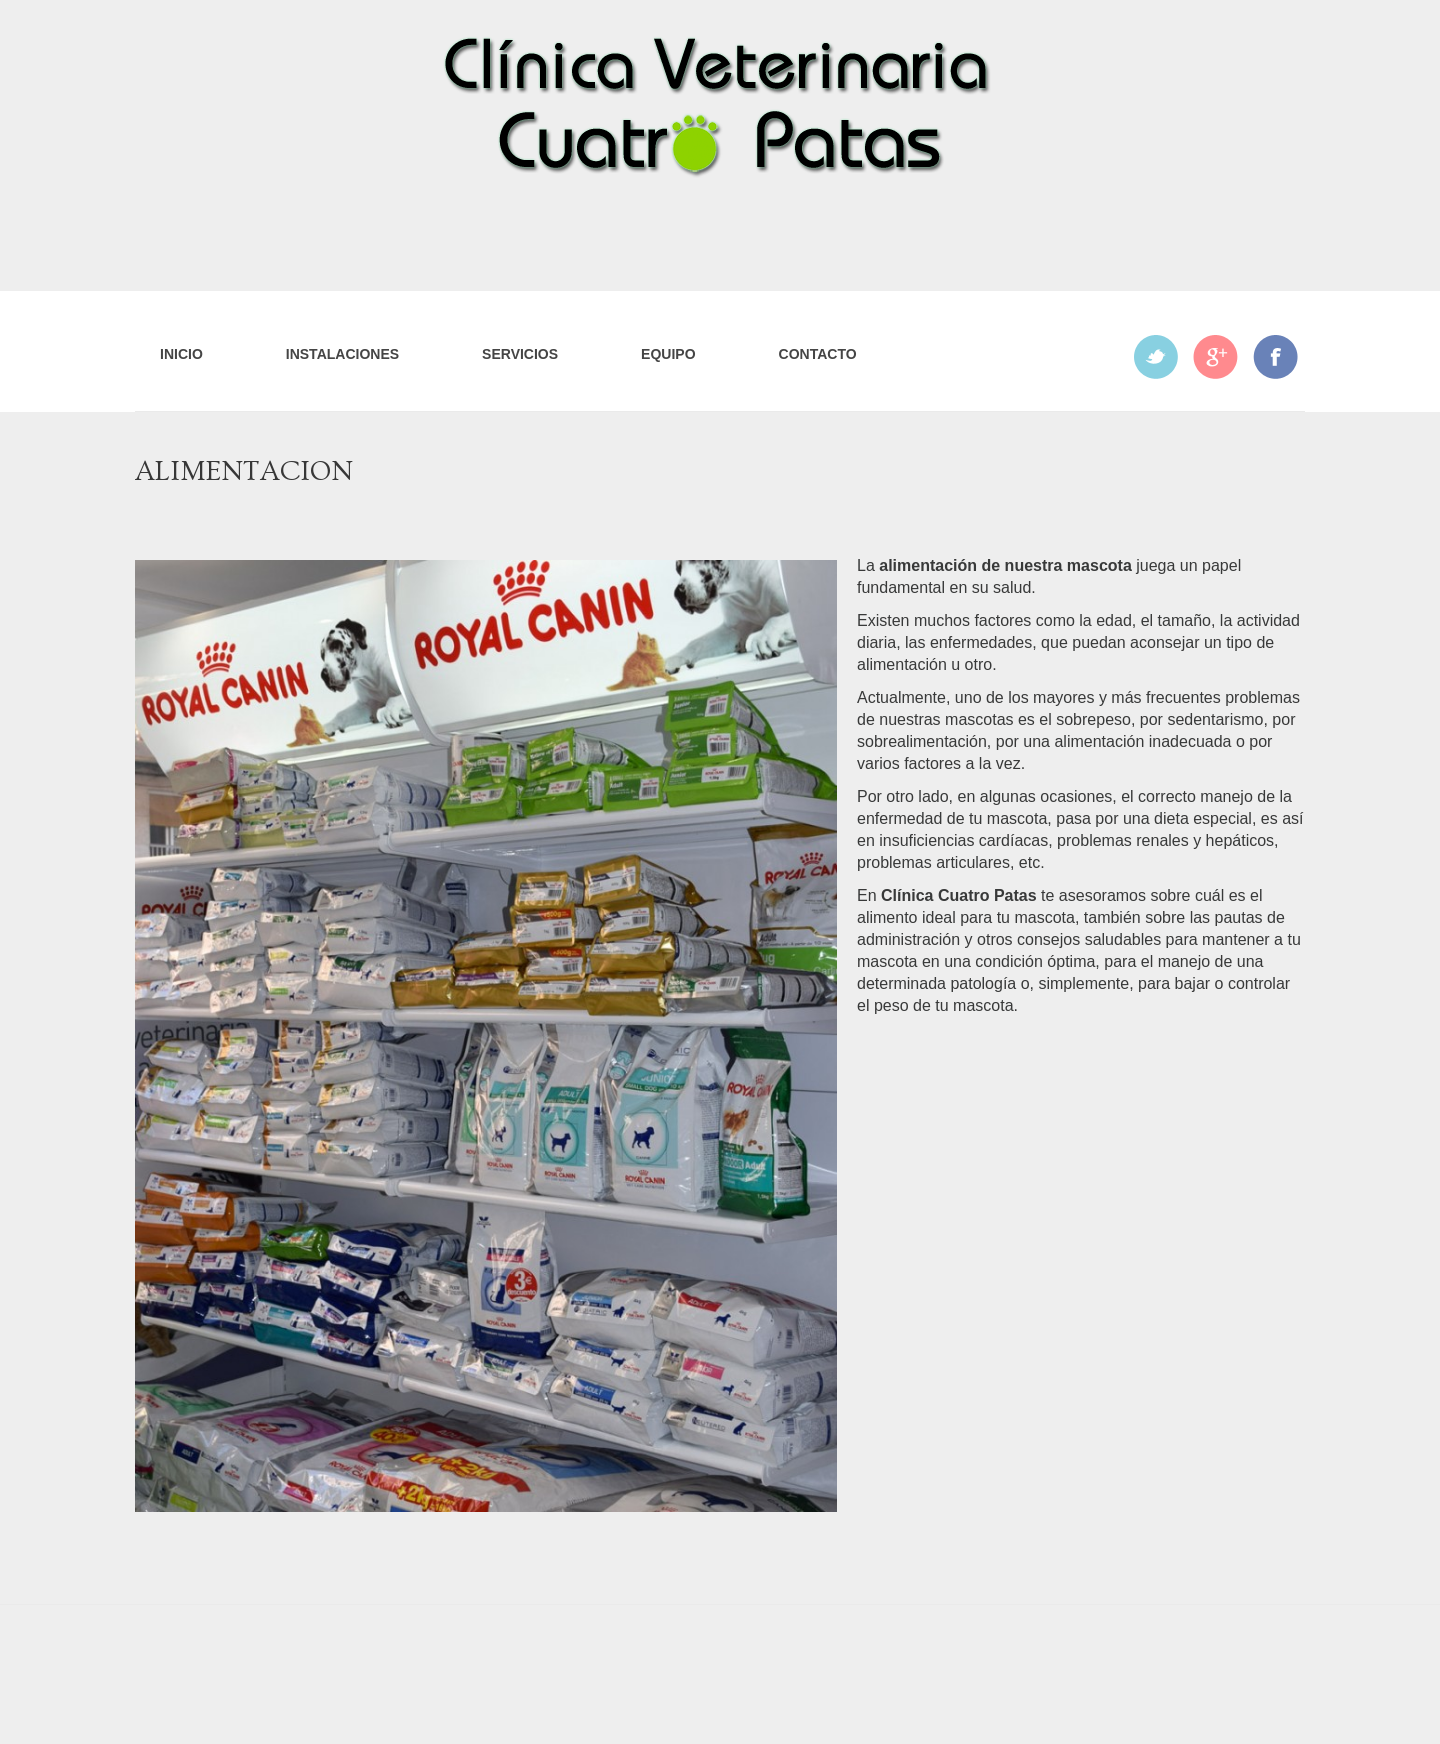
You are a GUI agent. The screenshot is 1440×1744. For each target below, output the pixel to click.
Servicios (520, 354)
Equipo (668, 354)
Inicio (181, 354)
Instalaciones (342, 354)
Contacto (818, 354)
